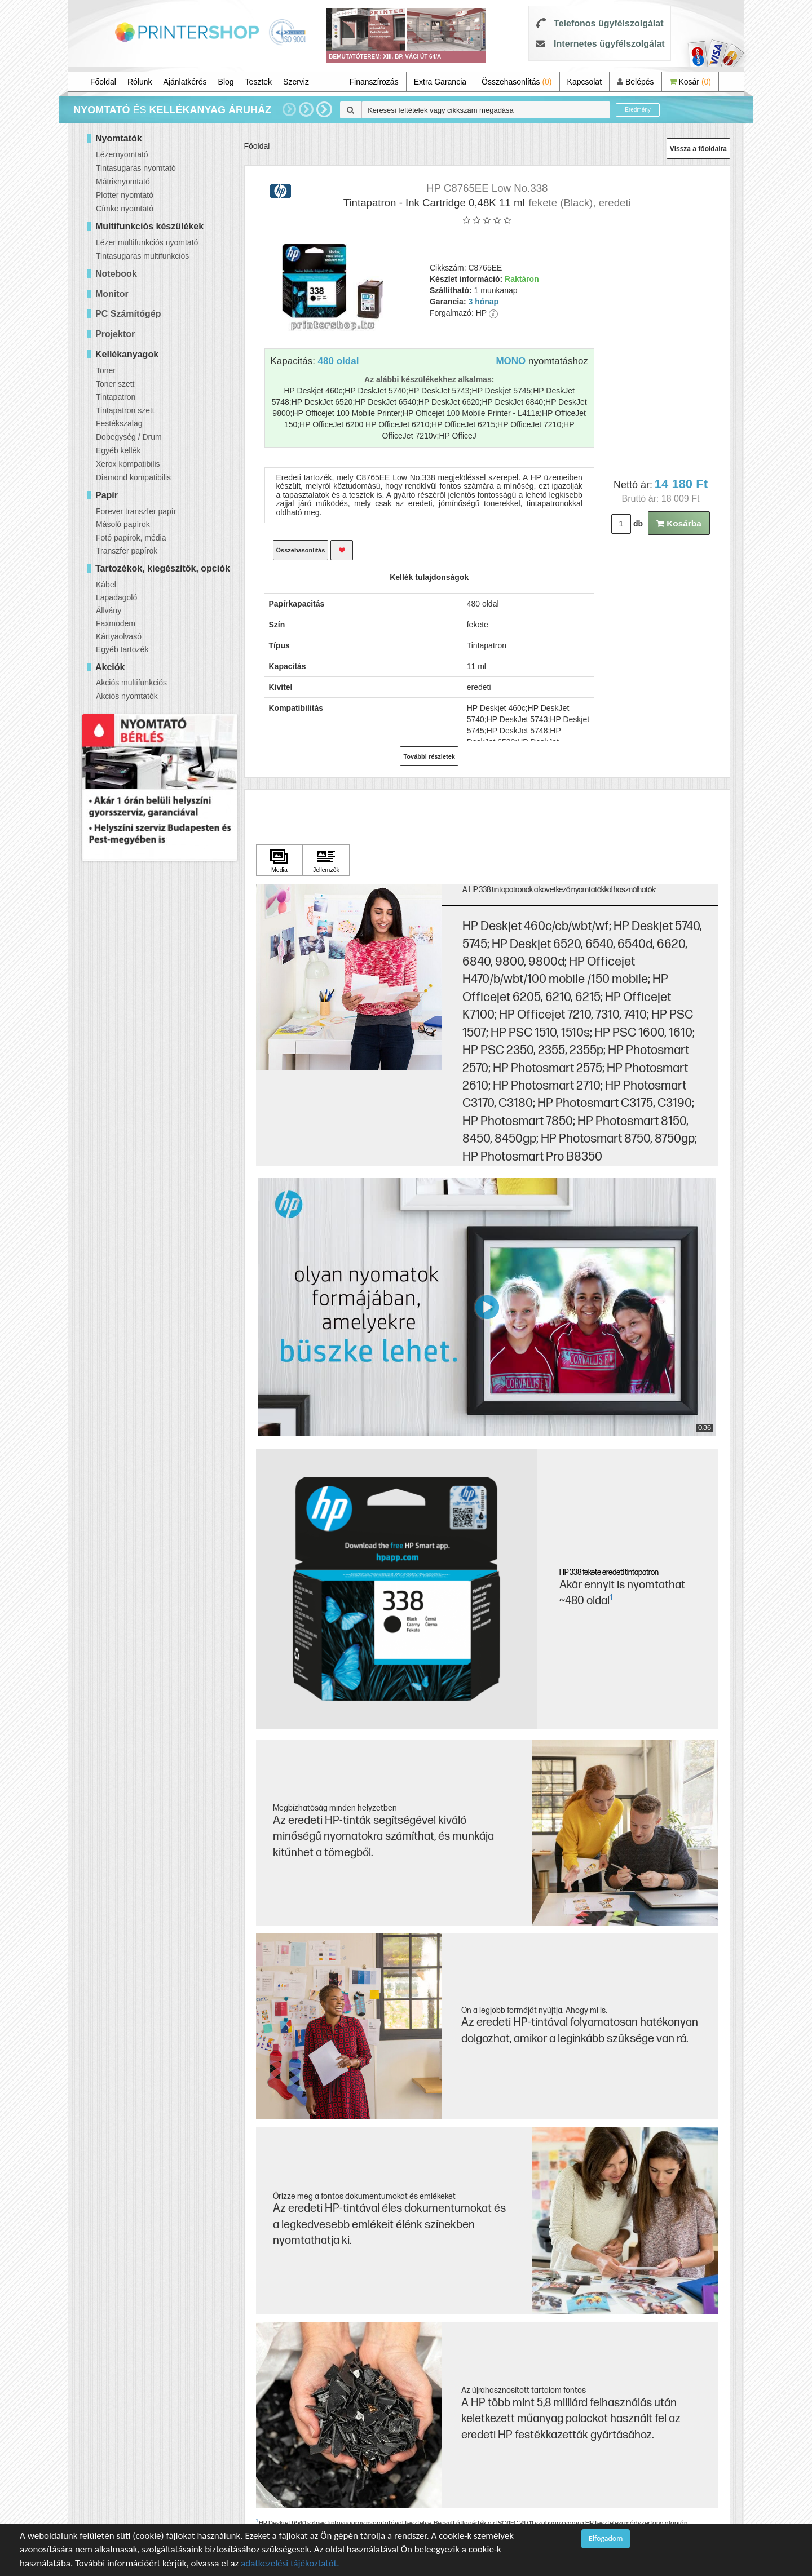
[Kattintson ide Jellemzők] (326, 860)
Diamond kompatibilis (133, 477)
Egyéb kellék (118, 450)
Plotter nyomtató (124, 195)
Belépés (635, 81)
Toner (106, 370)
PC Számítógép (128, 313)
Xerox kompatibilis (128, 463)
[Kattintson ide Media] (279, 860)
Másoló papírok (123, 524)
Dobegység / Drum (129, 436)
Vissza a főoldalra (698, 149)
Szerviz (296, 81)
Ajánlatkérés (185, 81)
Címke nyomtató (124, 208)
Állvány (108, 610)
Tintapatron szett (125, 410)
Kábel (106, 584)
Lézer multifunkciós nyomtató (147, 242)
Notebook (116, 273)
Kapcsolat (584, 81)
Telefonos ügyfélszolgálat (608, 23)
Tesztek (258, 81)
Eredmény (638, 110)
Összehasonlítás (517, 81)
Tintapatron (115, 396)
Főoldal (103, 81)
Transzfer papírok (126, 550)
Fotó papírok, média (131, 537)
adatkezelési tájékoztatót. (290, 2563)
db (638, 523)
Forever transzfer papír (136, 511)
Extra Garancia (440, 81)
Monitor (112, 294)
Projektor (115, 334)
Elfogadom (606, 2538)
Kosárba (678, 523)
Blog (226, 81)
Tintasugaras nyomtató (136, 167)
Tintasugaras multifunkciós (142, 255)
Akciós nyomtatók (127, 696)
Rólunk (139, 81)
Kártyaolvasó (119, 636)
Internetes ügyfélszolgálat (609, 43)
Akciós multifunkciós (131, 682)
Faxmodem (115, 623)
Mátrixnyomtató (123, 181)
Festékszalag (119, 423)
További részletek (429, 756)
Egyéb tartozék (122, 649)
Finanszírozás (374, 81)
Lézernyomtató (122, 154)
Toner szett (115, 383)
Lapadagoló (116, 597)
